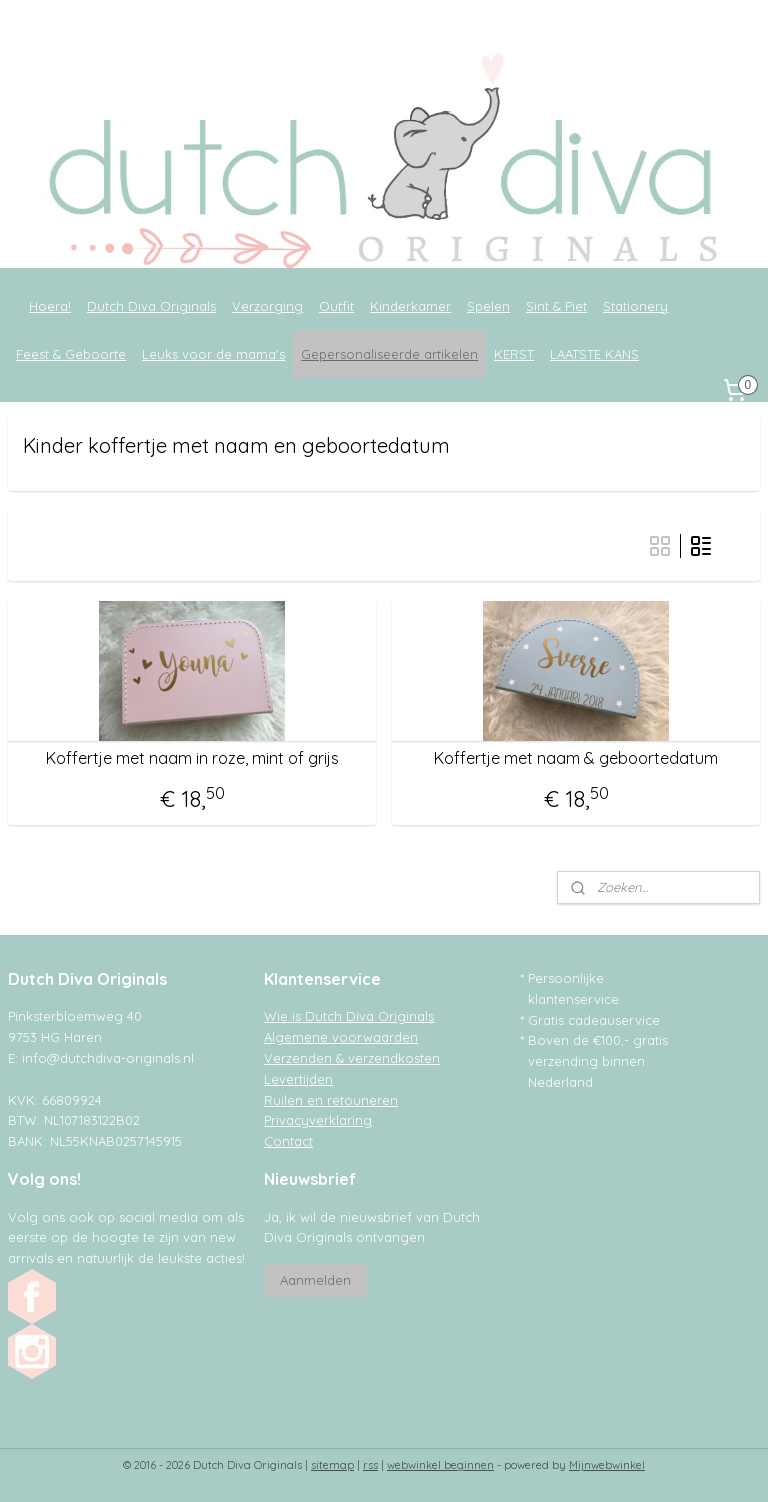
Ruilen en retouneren (331, 1100)
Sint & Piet (556, 306)
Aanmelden (315, 1280)
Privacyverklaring (318, 1120)
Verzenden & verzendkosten (352, 1058)
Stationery (635, 306)
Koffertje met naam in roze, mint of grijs (192, 758)
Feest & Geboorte (71, 354)
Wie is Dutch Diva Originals (349, 1016)
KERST (514, 354)
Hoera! (50, 306)
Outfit (336, 306)
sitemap (332, 1465)
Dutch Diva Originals (151, 306)
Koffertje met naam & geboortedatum (576, 758)
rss (370, 1465)
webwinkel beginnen (440, 1465)
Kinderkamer (410, 306)
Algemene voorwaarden (341, 1037)
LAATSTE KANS (594, 354)
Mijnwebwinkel (607, 1465)
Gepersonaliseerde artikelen (389, 354)
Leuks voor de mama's (213, 354)
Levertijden (298, 1079)
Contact (288, 1141)
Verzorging (267, 306)
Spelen (488, 306)
